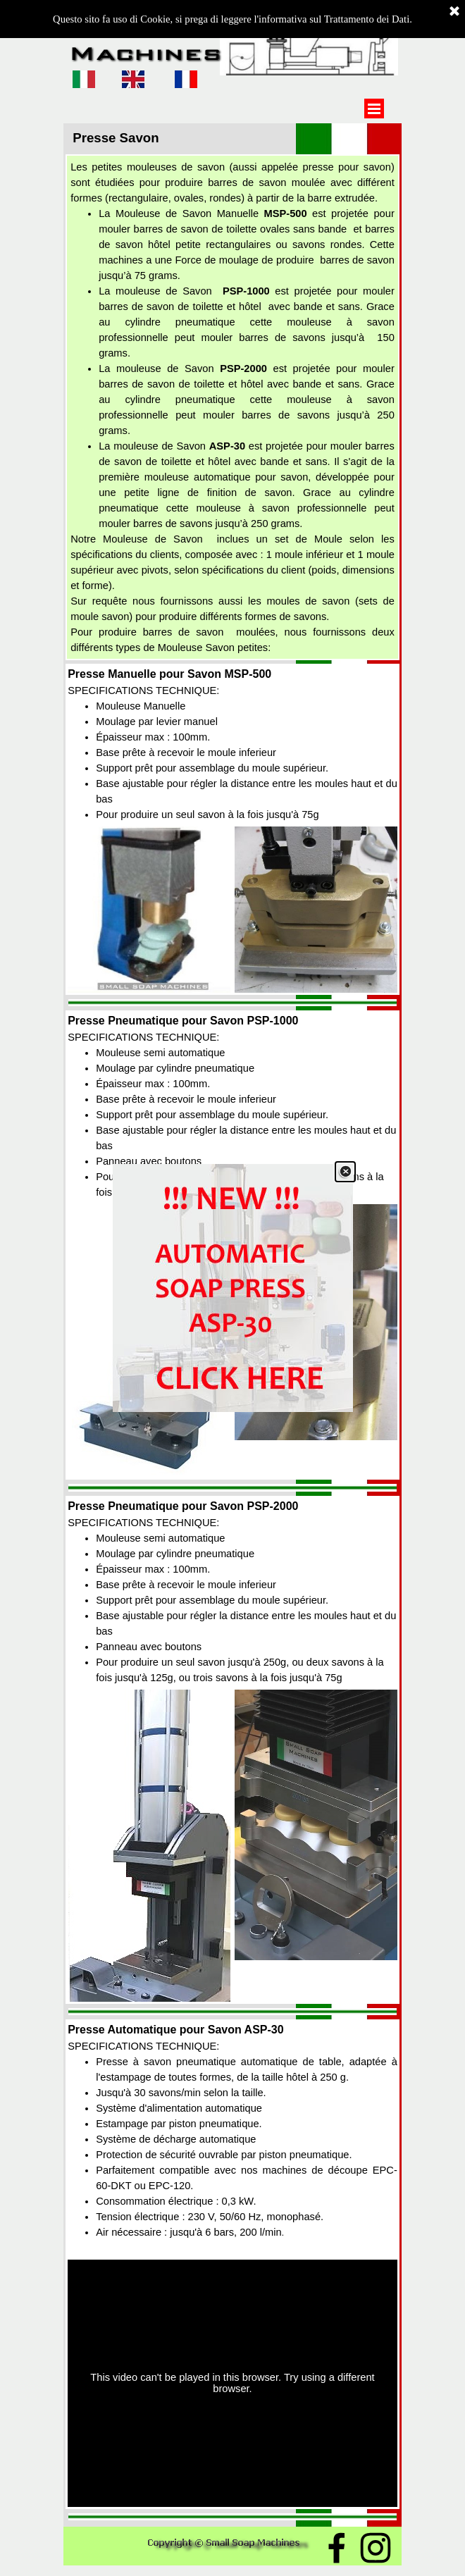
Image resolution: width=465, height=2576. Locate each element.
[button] (149, 826)
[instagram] (375, 2547)
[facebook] (336, 2547)
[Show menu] (374, 108)
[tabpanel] (232, 407)
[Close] (345, 1171)
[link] (233, 1288)
